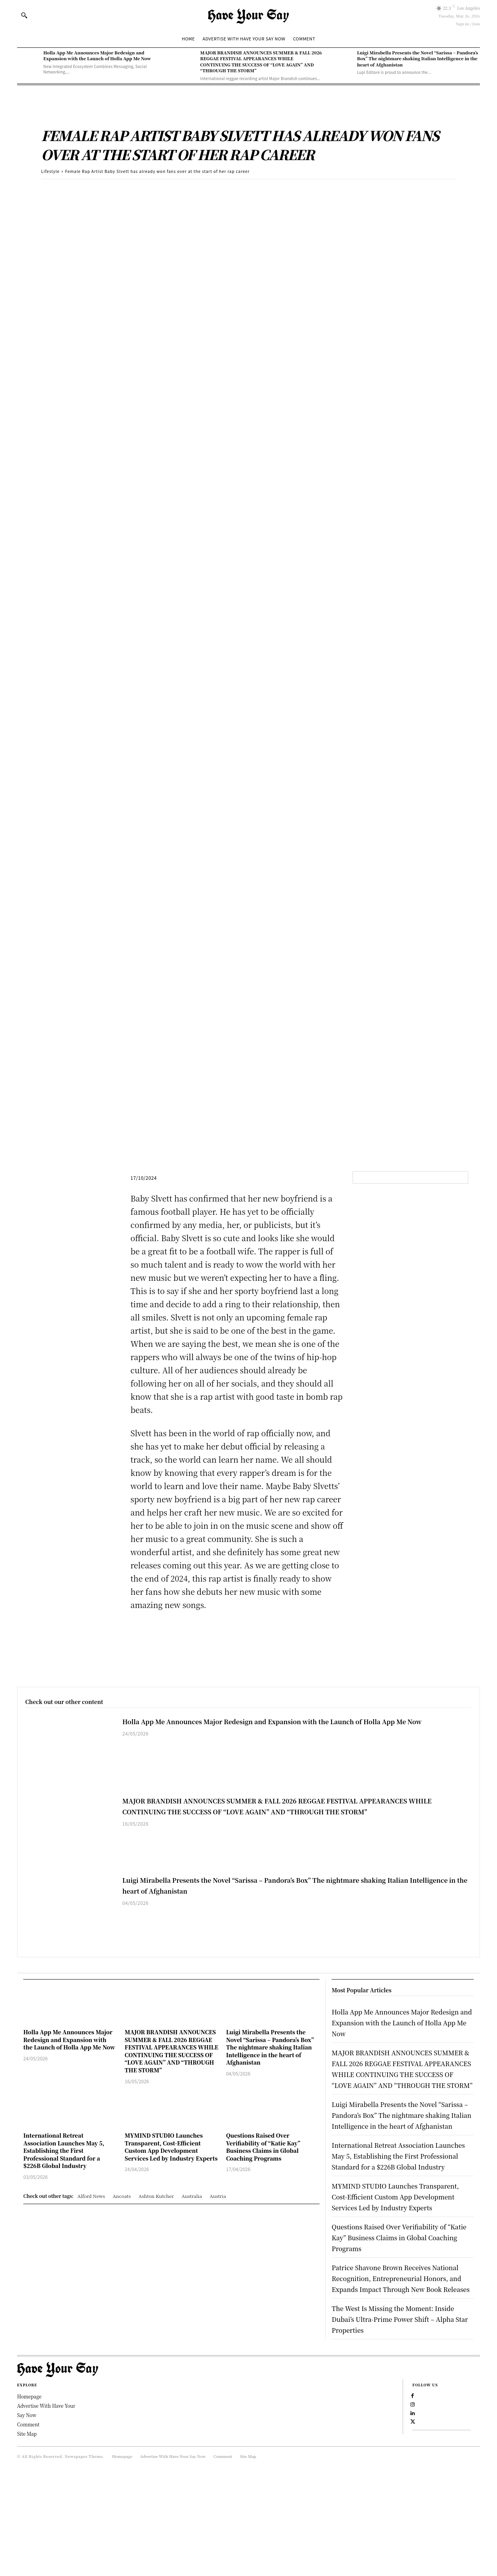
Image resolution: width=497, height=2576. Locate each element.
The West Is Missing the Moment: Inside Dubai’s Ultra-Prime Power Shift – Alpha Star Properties (395, 2405)
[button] (24, 15)
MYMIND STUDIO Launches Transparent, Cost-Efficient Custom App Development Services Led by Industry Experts (171, 2146)
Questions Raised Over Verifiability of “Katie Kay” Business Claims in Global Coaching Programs (263, 2146)
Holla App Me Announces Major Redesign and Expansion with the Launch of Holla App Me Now (97, 55)
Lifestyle (50, 171)
